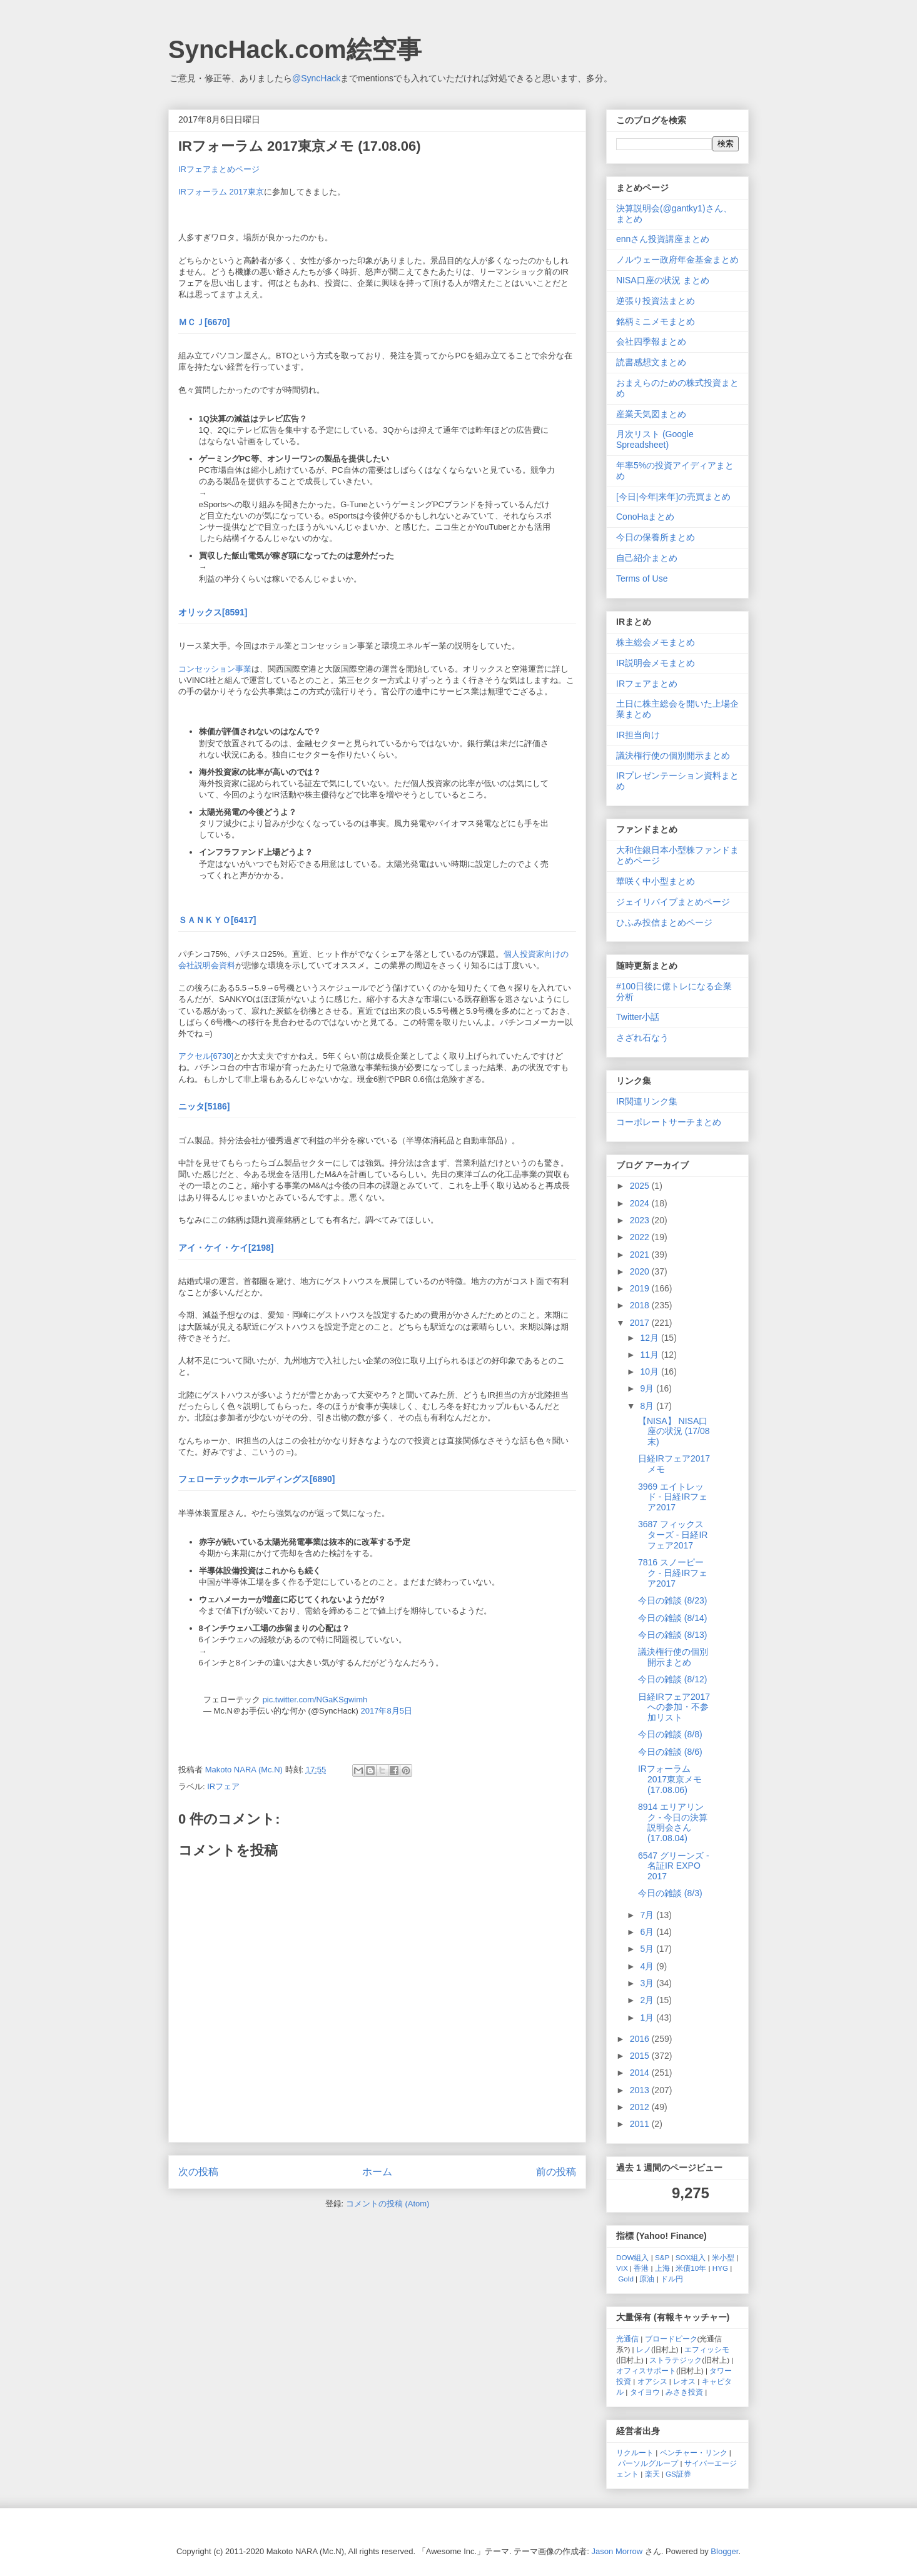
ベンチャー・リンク (693, 2452)
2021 (641, 1255)
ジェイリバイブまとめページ (673, 902)
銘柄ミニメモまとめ (655, 321)
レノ (643, 2349)
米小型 (723, 2257)
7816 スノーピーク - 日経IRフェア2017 (672, 1573)
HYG (720, 2268)
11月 (650, 1355)
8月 (648, 1406)
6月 (648, 1932)
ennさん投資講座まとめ (662, 239)
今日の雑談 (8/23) (672, 1600)
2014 (641, 2073)
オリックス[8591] (212, 612)
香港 (641, 2268)
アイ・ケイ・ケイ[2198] (225, 1248)
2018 (641, 1305)
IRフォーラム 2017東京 (221, 191)
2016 (641, 2039)
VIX (622, 2268)
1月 (648, 2018)
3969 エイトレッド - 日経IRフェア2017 (672, 1497)
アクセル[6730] (205, 1056)
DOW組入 (632, 2257)
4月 (648, 1966)
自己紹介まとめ (646, 558)
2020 (641, 1271)
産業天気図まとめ (651, 414)
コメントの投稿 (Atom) (388, 2203)
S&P (662, 2257)
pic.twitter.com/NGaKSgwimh (315, 1699)
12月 (650, 1338)
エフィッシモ (706, 2349)
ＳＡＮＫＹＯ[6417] (217, 920)
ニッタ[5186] (204, 1106)
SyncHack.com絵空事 (295, 49)
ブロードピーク (671, 2339)
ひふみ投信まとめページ (664, 922)
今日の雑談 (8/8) (670, 1734)
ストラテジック (675, 2360)
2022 (641, 1237)
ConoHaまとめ (645, 517)
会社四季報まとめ (651, 341)
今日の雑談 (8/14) (672, 1618)
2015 (641, 2056)
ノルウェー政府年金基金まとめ (677, 260)
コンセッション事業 (214, 669)
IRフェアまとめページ (219, 169)
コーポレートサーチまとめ (668, 1122)
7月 (648, 1915)
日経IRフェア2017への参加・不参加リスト (674, 1707)
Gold (626, 2279)
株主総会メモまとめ (655, 642)
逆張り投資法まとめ (655, 301)
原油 (646, 2279)
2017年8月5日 (386, 1710)
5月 (648, 1949)
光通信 (627, 2339)
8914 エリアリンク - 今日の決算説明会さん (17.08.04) (672, 1822)
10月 (650, 1371)
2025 (641, 1186)
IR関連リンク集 (646, 1101)
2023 (641, 1220)
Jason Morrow (617, 2551)
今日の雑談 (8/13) (672, 1635)
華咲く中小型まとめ (655, 881)
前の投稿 (556, 2171)
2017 (641, 1323)
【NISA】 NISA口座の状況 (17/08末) (674, 1431)
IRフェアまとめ (646, 684)
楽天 (652, 2474)
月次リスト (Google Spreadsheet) (655, 439)
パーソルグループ (648, 2463)
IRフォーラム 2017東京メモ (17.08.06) (670, 1779)
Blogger (724, 2551)
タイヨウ (645, 2392)
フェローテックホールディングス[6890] (256, 1479)
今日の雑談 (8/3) (670, 1893)
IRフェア (223, 1786)
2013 (641, 2090)
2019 (641, 1288)
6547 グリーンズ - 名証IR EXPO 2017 (673, 1866)
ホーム (377, 2171)
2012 (641, 2107)
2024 (641, 1203)
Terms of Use (641, 578)
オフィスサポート (646, 2370)
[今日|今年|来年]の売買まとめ (673, 497)
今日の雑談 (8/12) (672, 1679)
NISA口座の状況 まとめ (662, 280)
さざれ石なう (642, 1038)
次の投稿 (198, 2171)
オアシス (652, 2381)
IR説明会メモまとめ (655, 663)
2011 (641, 2124)
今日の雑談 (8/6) (670, 1752)
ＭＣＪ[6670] (204, 322)
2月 (648, 2000)
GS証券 (678, 2474)
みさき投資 (684, 2392)
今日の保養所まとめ (655, 537)
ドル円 (672, 2279)
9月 (648, 1388)
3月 (648, 1983)
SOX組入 (691, 2257)
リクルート (635, 2452)
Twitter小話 (637, 1017)
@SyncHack (316, 78)
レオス (684, 2381)
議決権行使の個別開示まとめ (673, 755)
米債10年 (691, 2268)
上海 (662, 2268)
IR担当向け (638, 735)
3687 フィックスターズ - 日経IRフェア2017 (672, 1534)
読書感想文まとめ (651, 362)
